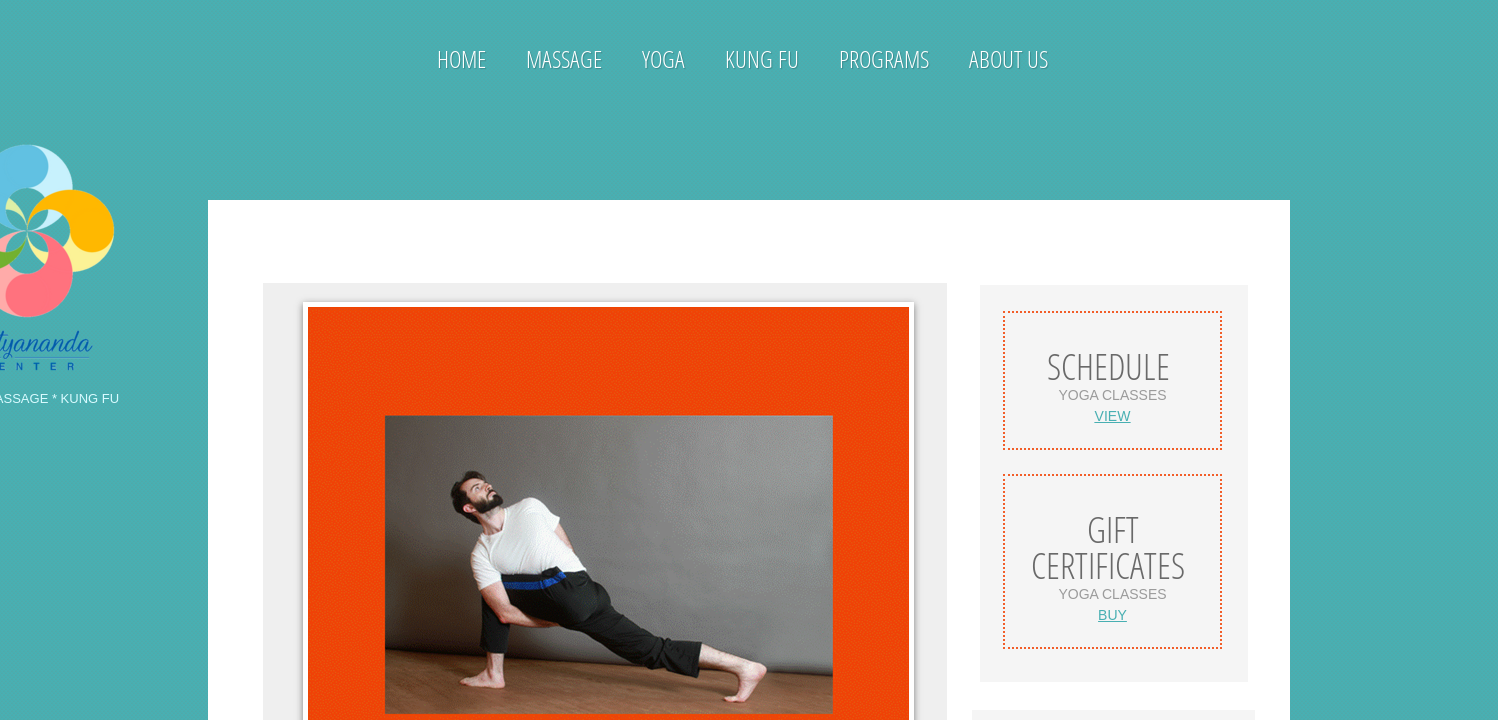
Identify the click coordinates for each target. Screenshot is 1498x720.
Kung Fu (762, 58)
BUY (1112, 615)
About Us (1008, 58)
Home (461, 58)
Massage (564, 58)
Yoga (663, 58)
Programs (884, 58)
